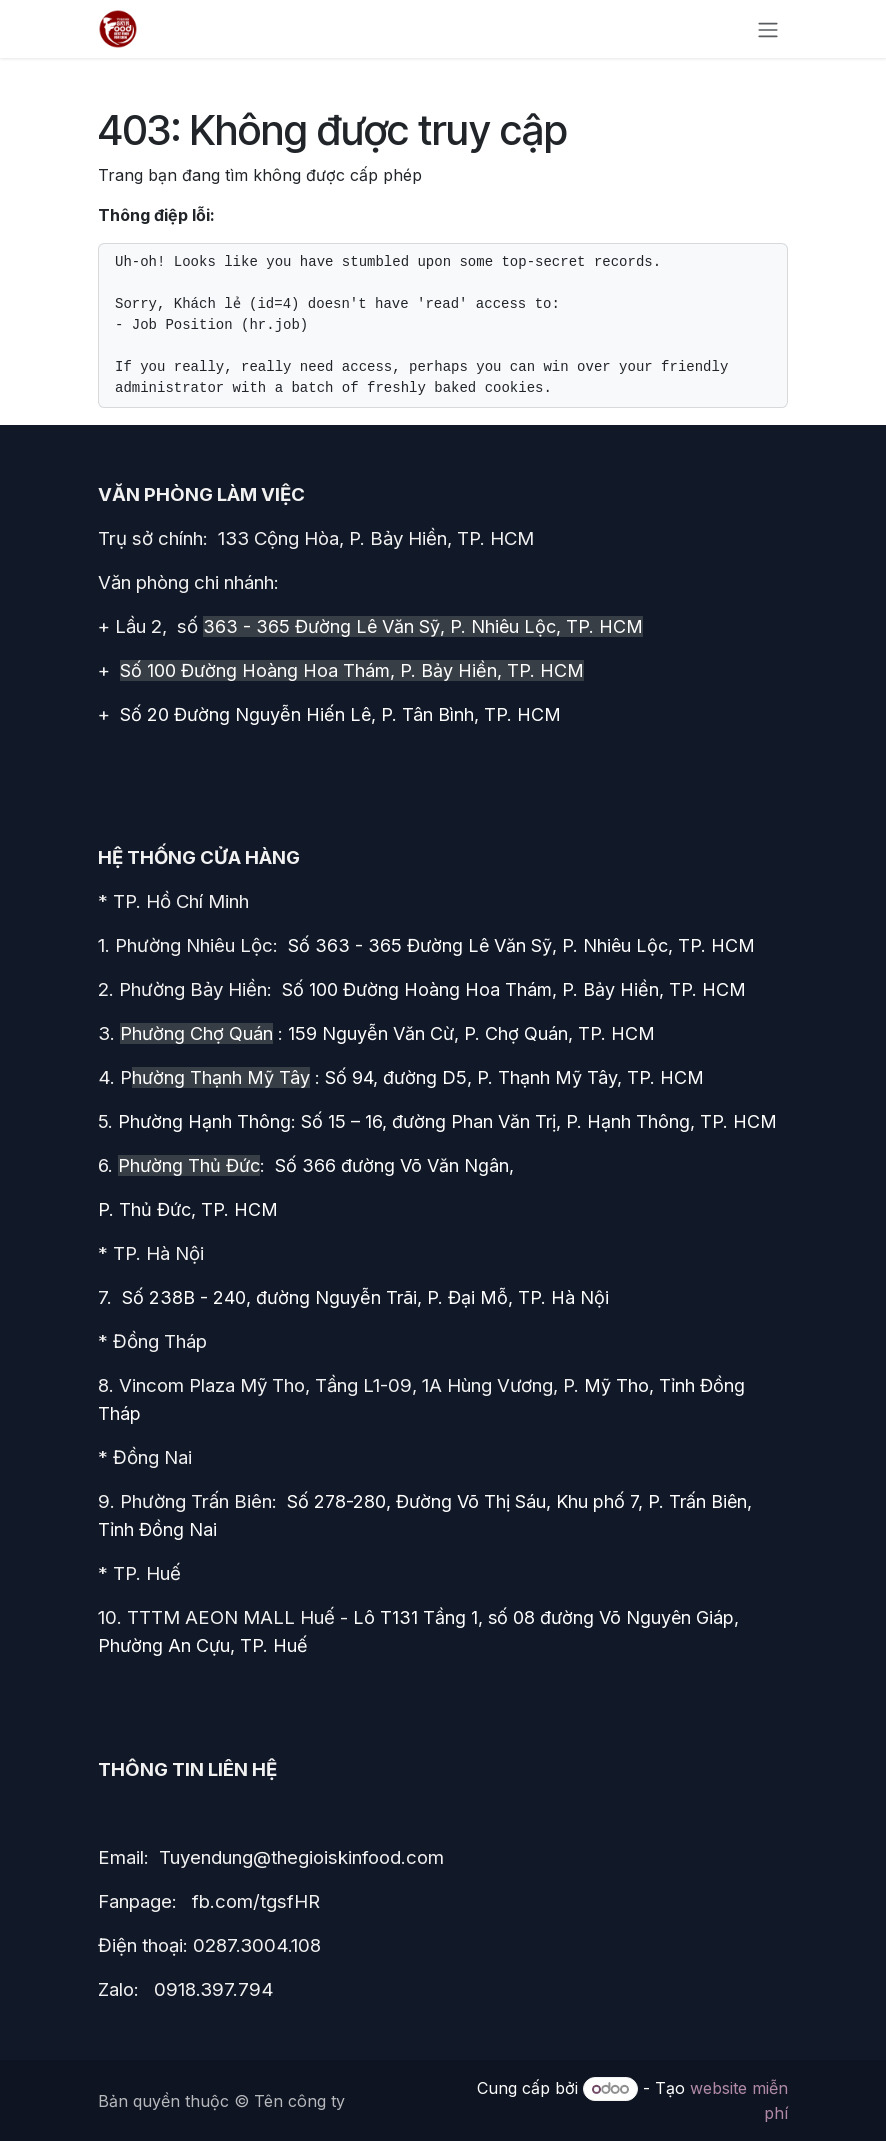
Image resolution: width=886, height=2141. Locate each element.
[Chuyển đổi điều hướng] (768, 29)
